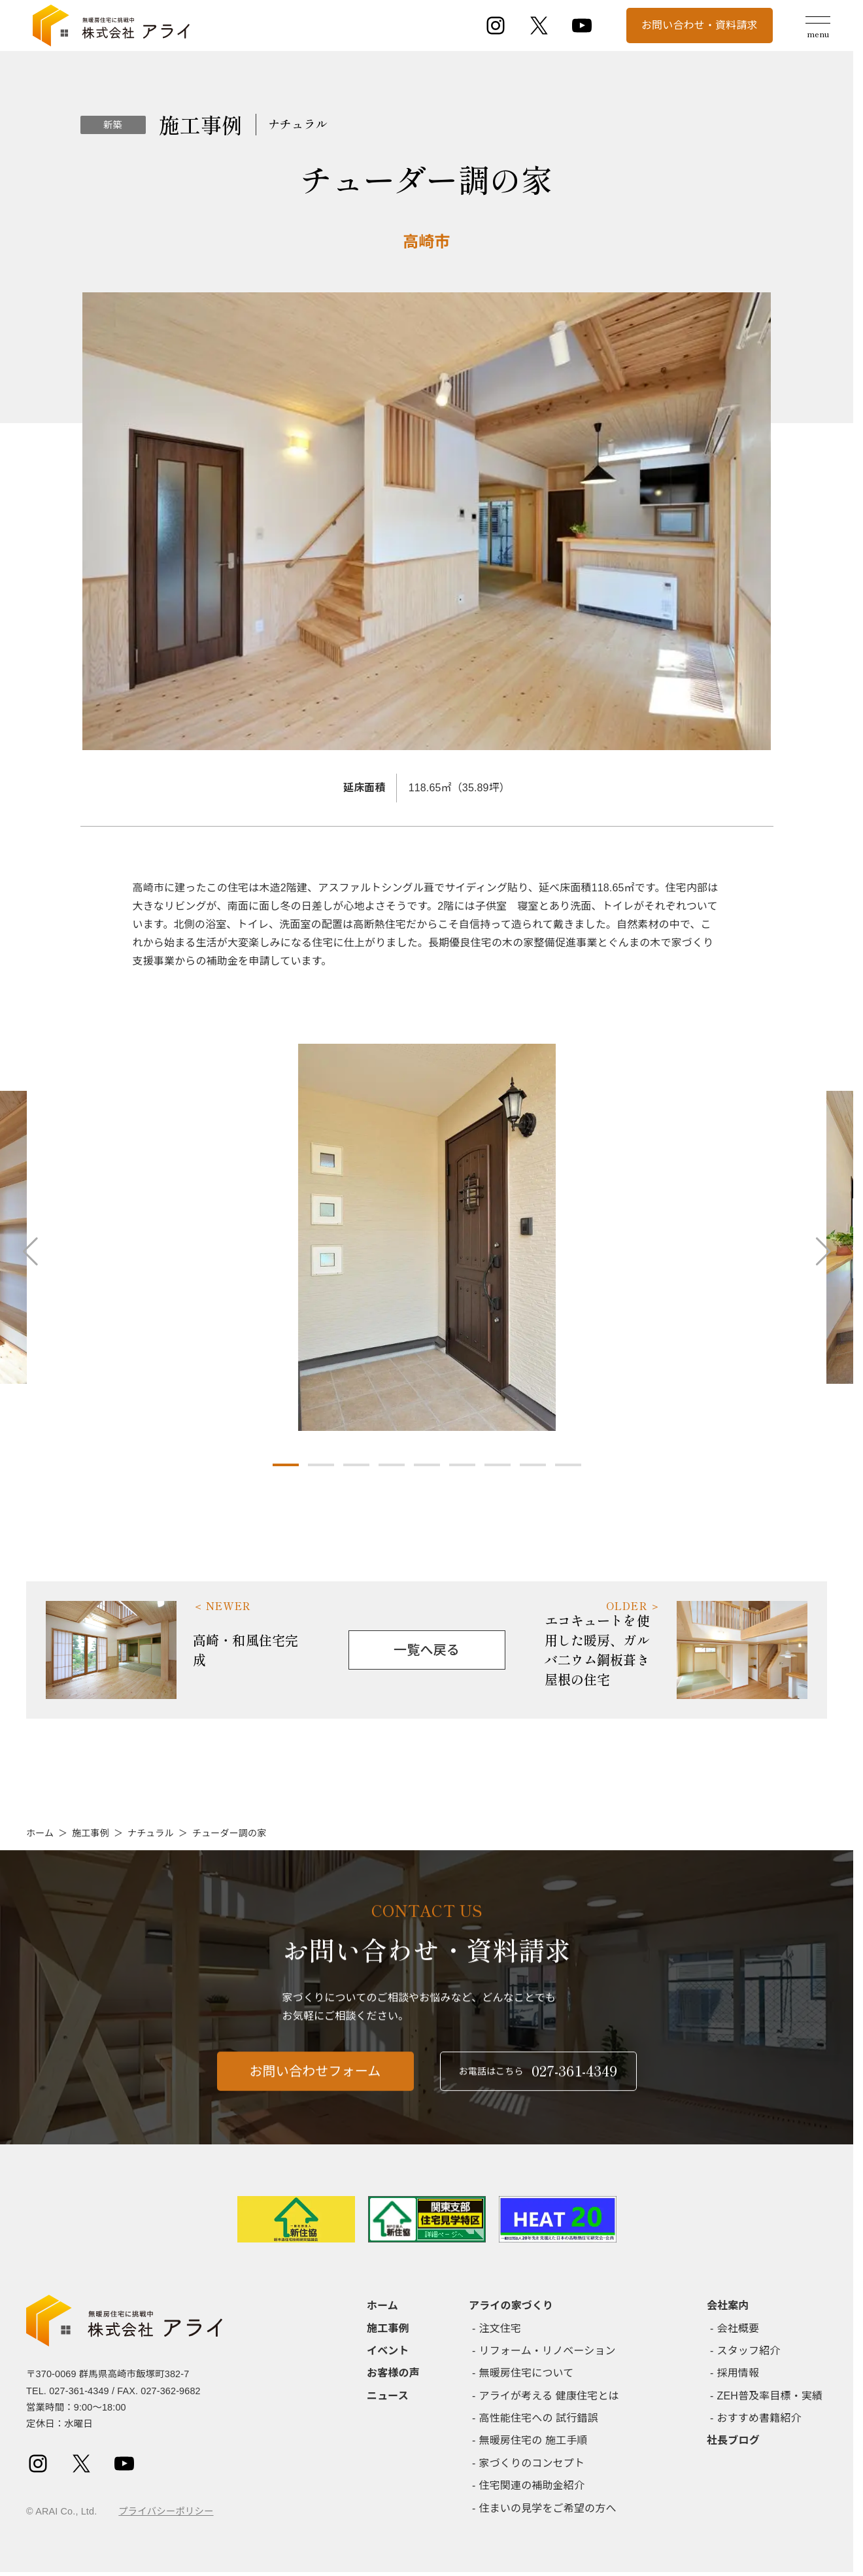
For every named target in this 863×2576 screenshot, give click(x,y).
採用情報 (738, 2373)
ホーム (40, 1833)
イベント (388, 2350)
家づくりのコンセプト (532, 2463)
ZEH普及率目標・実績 (770, 2395)
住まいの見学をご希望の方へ (548, 2508)
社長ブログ (733, 2440)
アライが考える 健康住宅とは (549, 2395)
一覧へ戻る (427, 1650)
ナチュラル (150, 1833)
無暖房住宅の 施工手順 (533, 2440)
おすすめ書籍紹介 (759, 2418)
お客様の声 (393, 2373)
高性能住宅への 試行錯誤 (538, 2418)
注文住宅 (500, 2328)
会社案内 (728, 2305)
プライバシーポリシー (165, 2511)
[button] (286, 1465)
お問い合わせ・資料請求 (699, 25)
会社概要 (738, 2328)
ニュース (388, 2395)
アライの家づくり (511, 2305)
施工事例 (90, 1833)
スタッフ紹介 (749, 2350)
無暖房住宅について (526, 2373)
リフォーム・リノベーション (547, 2350)
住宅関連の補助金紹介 (532, 2485)
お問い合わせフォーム (315, 2081)
